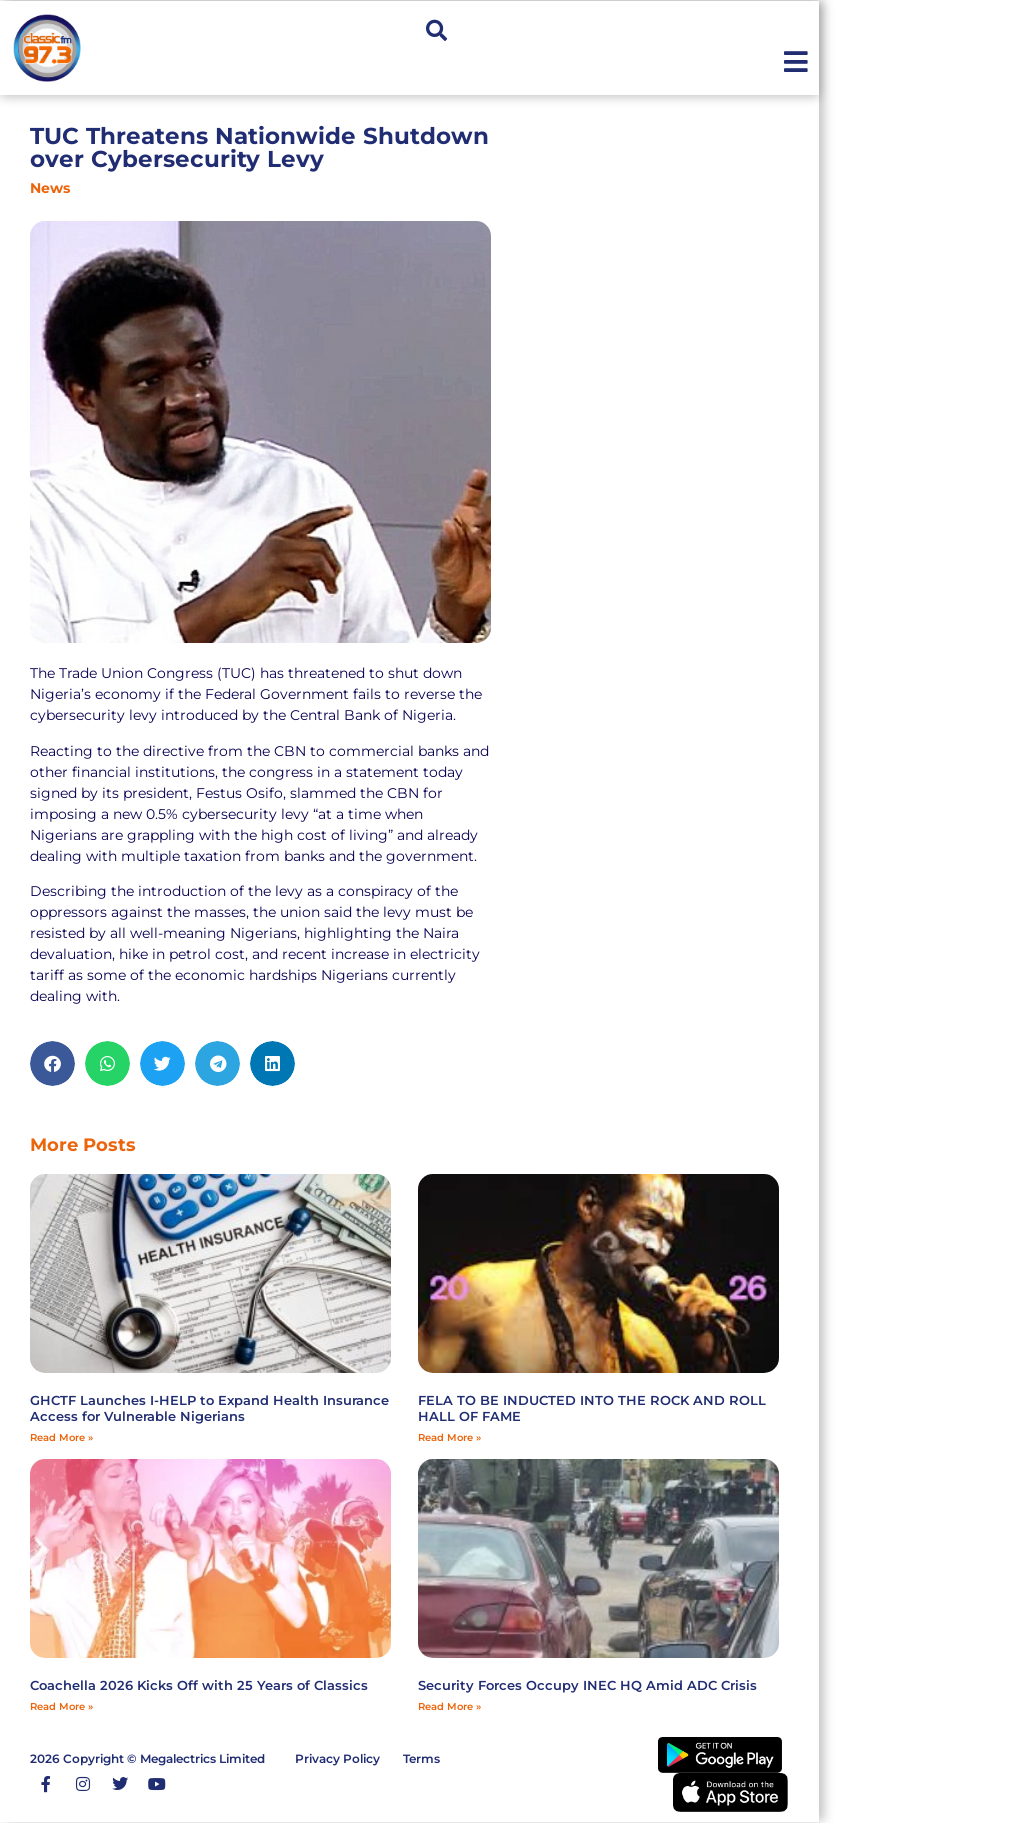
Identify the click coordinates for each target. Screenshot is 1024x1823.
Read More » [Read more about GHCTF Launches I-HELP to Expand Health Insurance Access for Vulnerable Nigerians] (61, 1437)
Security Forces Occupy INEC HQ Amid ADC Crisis (587, 1685)
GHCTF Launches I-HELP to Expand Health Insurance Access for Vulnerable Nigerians (209, 1408)
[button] (436, 31)
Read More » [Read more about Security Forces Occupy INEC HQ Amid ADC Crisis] (449, 1706)
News (50, 188)
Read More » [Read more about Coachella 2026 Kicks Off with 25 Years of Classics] (61, 1706)
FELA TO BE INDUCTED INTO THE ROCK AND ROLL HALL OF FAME (592, 1408)
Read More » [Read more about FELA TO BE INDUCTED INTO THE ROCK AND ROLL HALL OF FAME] (449, 1437)
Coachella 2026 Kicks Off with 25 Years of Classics (199, 1685)
